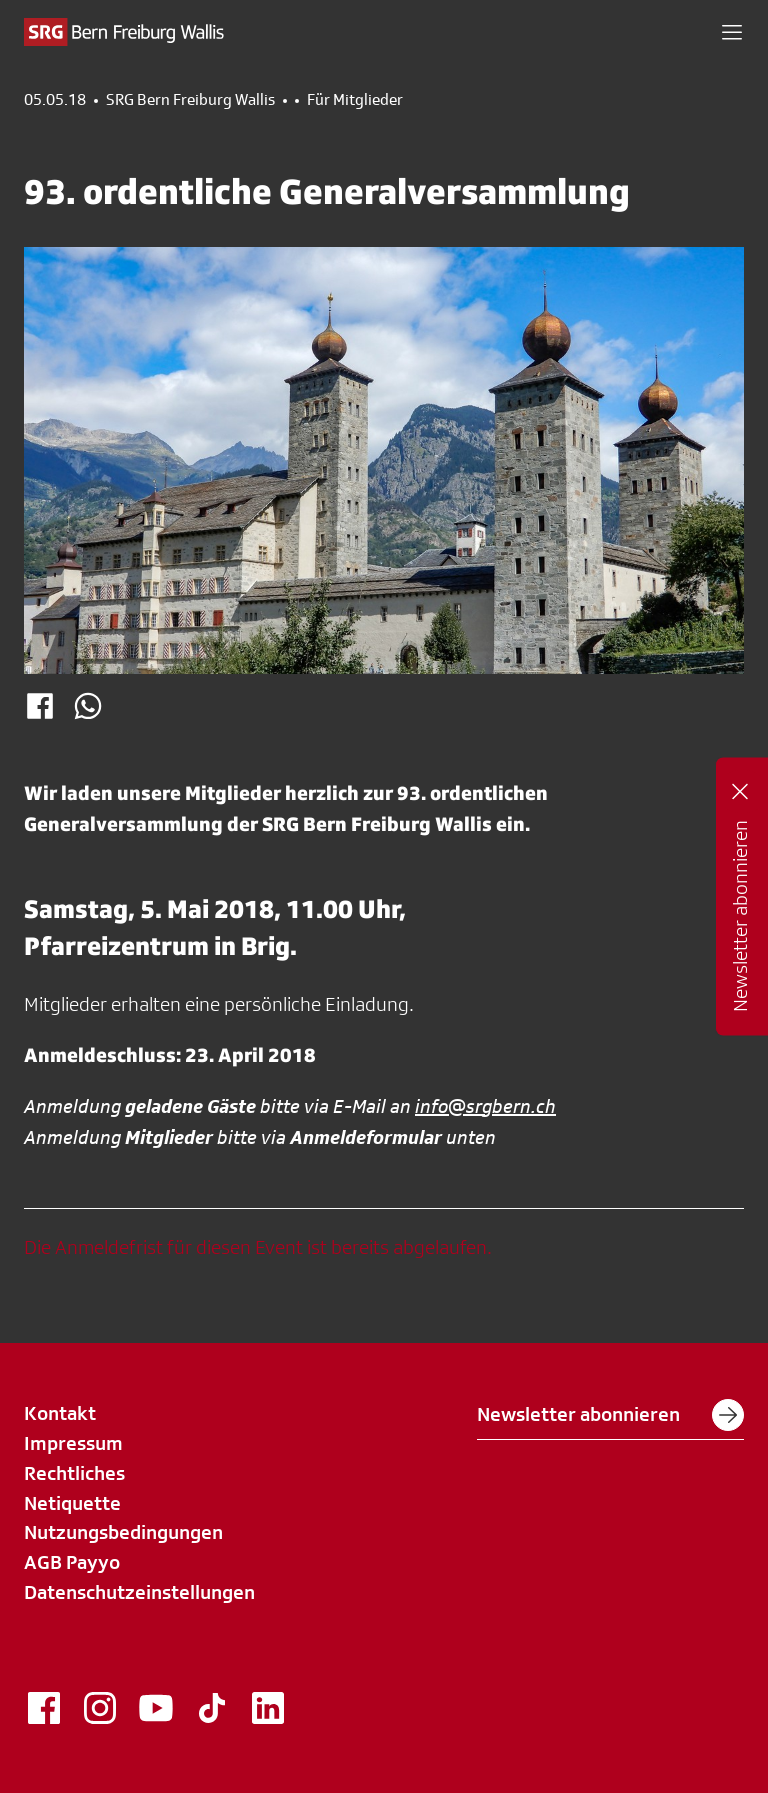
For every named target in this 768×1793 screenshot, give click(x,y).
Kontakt (60, 1413)
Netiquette (72, 1503)
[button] (732, 32)
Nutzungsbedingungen (123, 1532)
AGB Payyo (72, 1562)
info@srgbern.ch (485, 1106)
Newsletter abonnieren (610, 1415)
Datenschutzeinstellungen (139, 1592)
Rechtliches (74, 1473)
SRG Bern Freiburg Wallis (190, 100)
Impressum (73, 1443)
